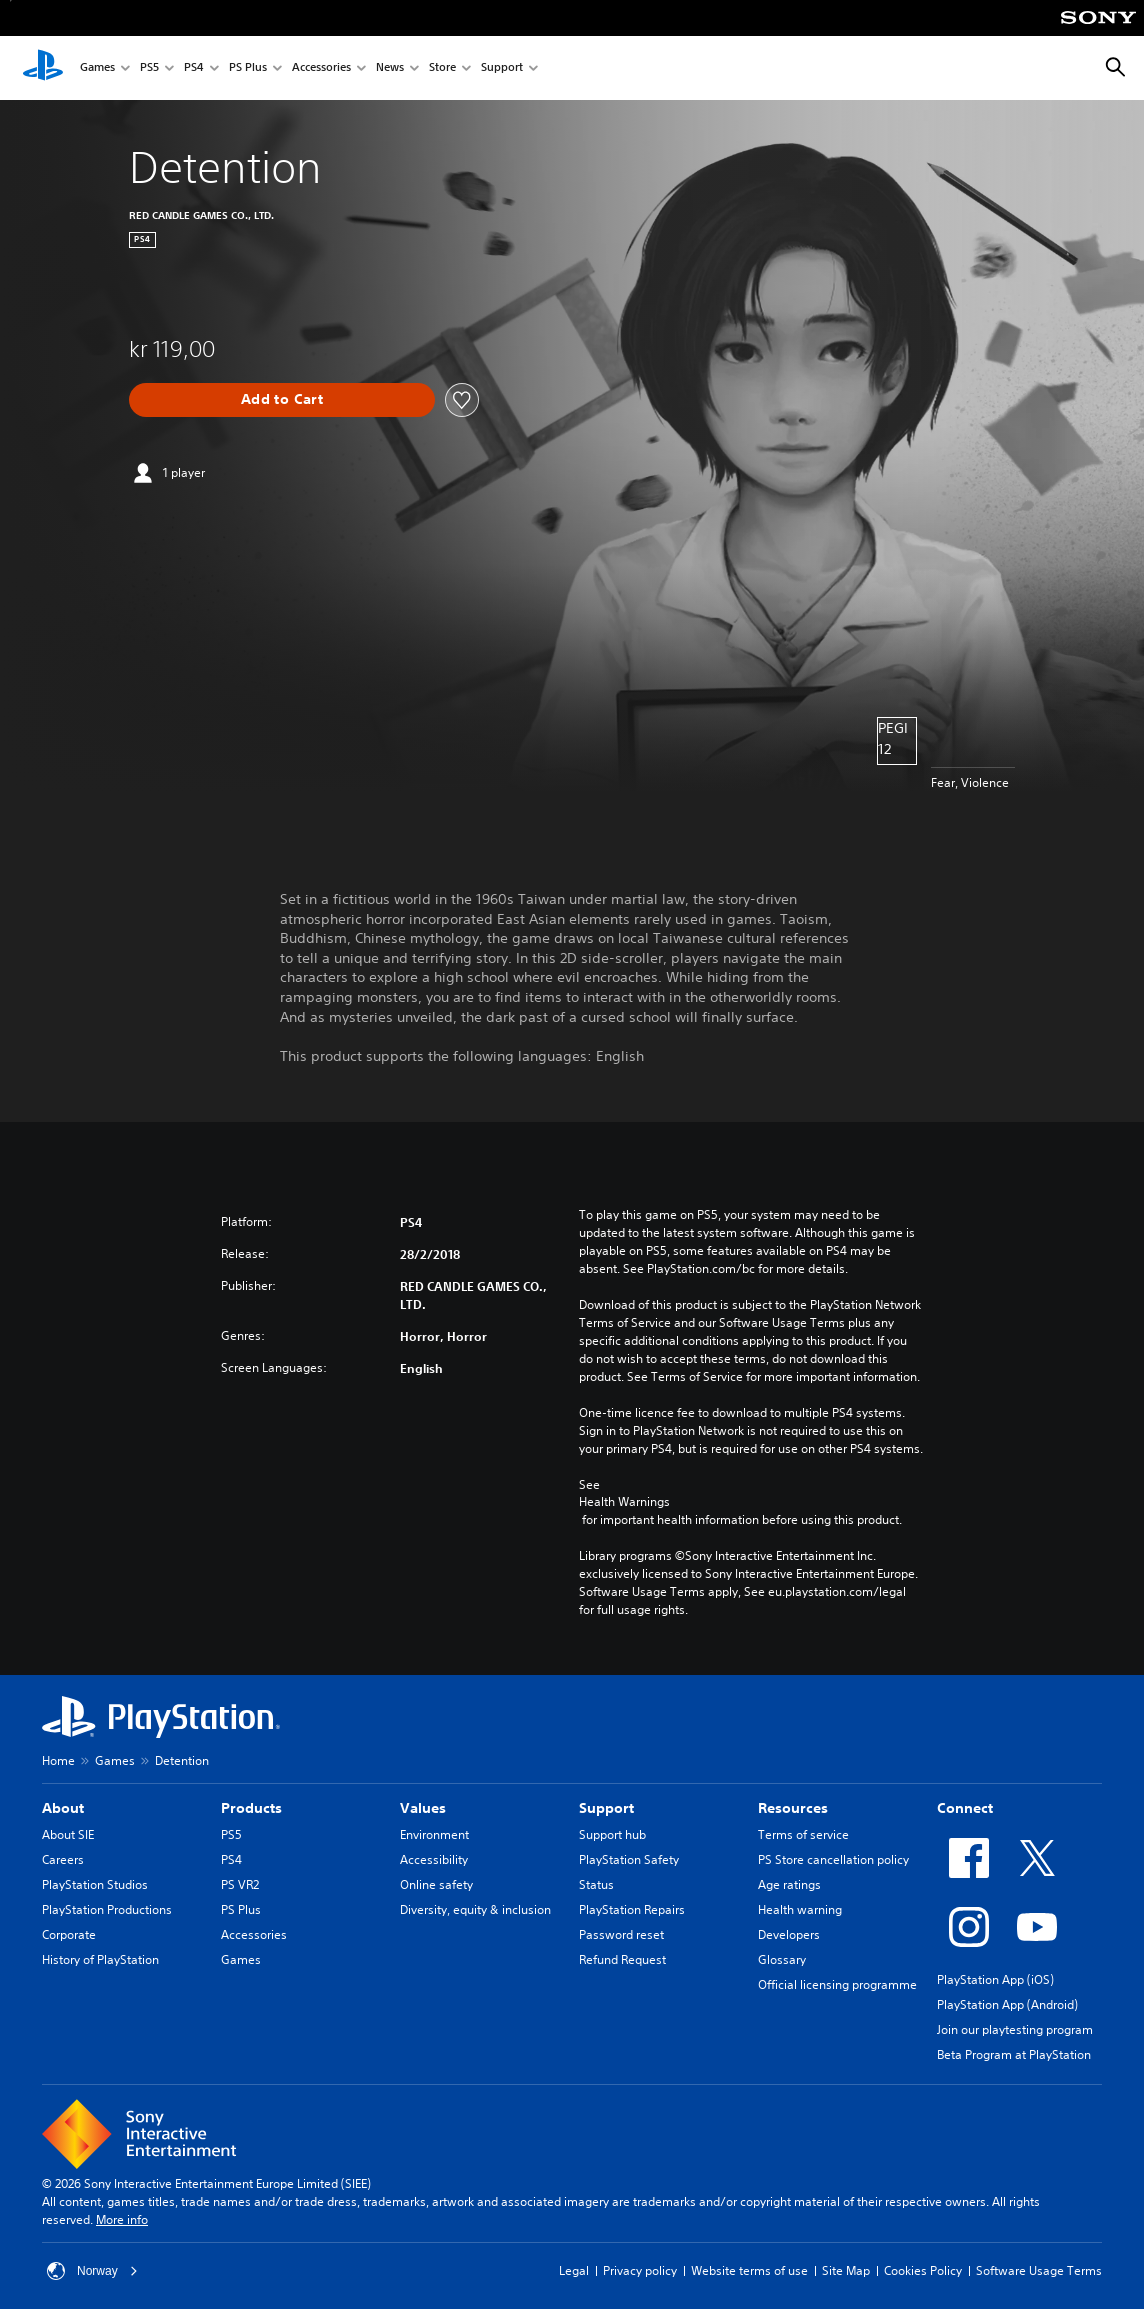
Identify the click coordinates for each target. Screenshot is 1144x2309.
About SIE (68, 1834)
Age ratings (789, 1884)
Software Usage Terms (1039, 2270)
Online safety (436, 1884)
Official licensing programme (837, 1984)
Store (442, 68)
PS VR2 (240, 1884)
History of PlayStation (100, 1959)
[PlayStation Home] (43, 68)
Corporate (69, 1934)
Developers (789, 1934)
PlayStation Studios (95, 1884)
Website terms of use (749, 2270)
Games (97, 68)
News (390, 68)
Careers (63, 1859)
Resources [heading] (793, 1808)
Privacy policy (640, 2270)
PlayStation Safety (629, 1859)
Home (58, 1760)
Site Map (846, 2270)
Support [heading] (606, 1808)
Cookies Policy (923, 2270)
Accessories (321, 68)
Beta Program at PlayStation (1014, 2054)
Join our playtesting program (1015, 2029)
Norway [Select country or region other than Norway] (92, 2271)
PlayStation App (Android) (1007, 2004)
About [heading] (63, 1808)
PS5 (149, 68)
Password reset (621, 1934)
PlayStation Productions (107, 1909)
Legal (574, 2270)
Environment (434, 1834)
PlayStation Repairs (632, 1909)
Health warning (800, 1909)
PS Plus (248, 68)
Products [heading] (251, 1808)
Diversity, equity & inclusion (475, 1909)
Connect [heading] (965, 1808)
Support (502, 68)
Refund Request (622, 1959)
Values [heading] (423, 1808)
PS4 (194, 68)
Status (596, 1884)
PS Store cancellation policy (833, 1859)
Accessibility (434, 1859)
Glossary (782, 1959)
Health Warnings (624, 1502)
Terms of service (803, 1834)
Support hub (612, 1834)
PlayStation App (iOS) (995, 1979)
